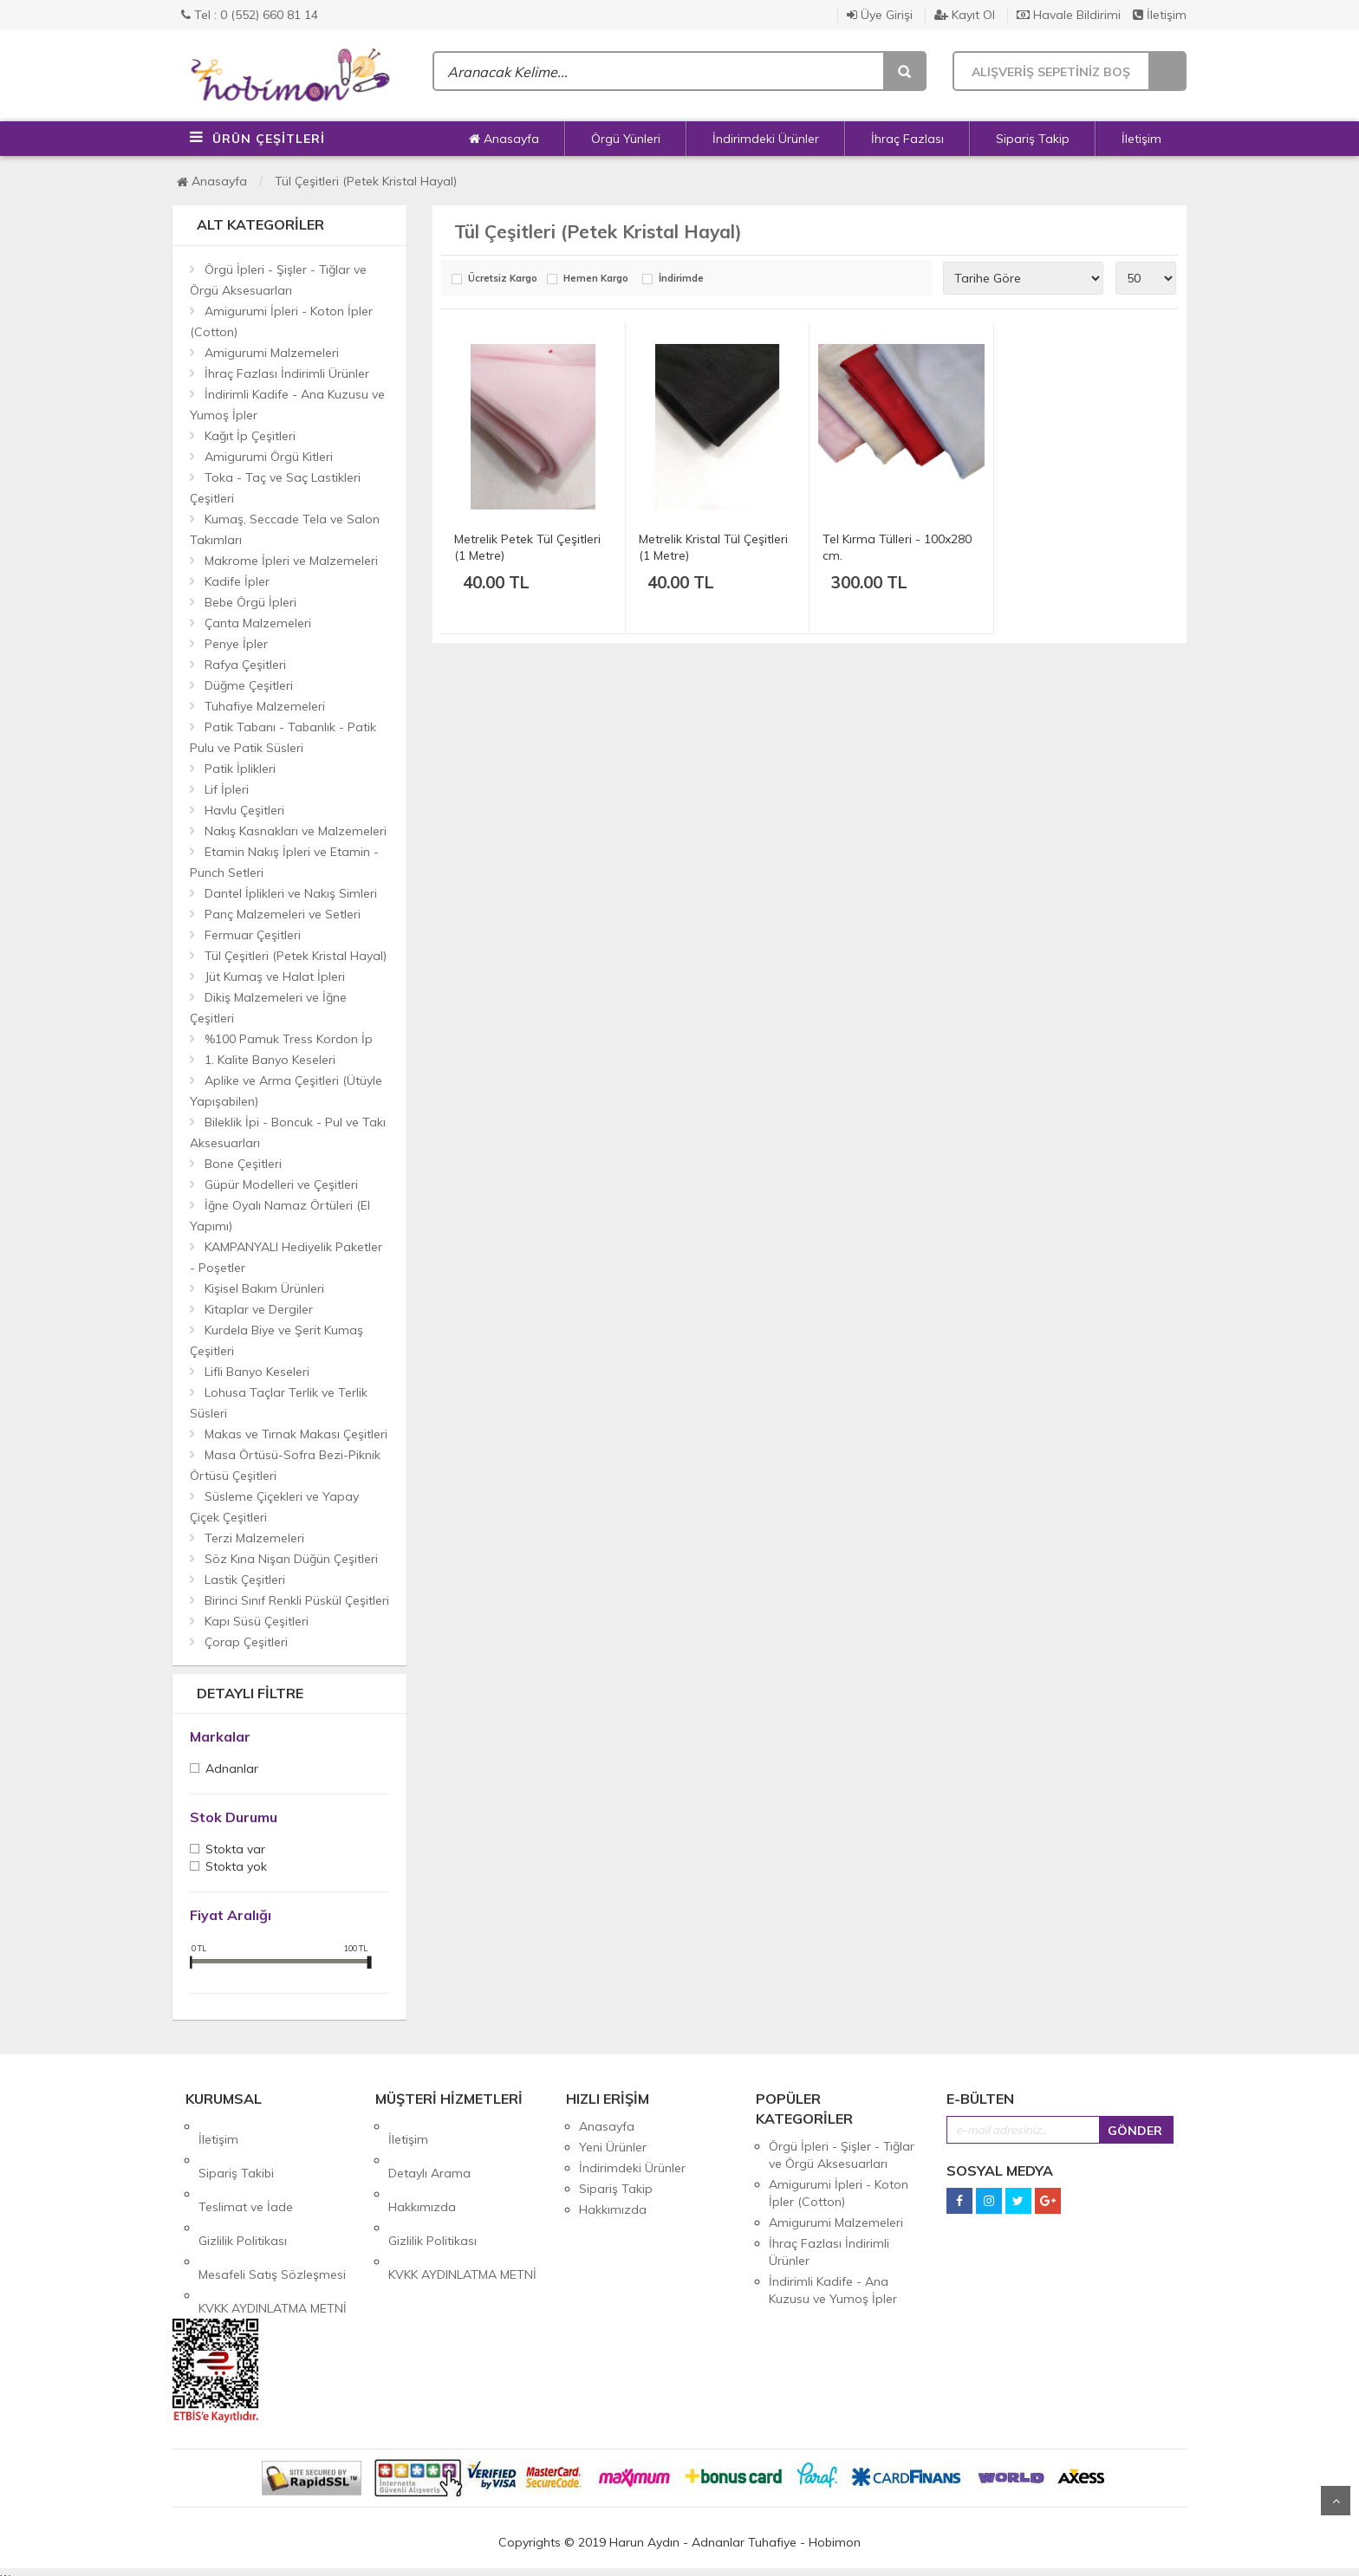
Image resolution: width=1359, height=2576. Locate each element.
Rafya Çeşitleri (245, 664)
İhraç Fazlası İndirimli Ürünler (287, 373)
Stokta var (235, 1850)
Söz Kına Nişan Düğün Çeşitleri (291, 1559)
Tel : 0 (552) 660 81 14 (249, 15)
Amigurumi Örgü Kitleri (269, 456)
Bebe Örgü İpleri (250, 602)
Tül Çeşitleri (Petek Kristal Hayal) (366, 181)
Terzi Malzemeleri (254, 1538)
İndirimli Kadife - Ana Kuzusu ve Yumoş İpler (287, 404)
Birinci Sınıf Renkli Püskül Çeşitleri (297, 1600)
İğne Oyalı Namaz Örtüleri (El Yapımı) (280, 1215)
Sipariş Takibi (236, 2147)
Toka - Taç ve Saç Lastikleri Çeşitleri (275, 488)
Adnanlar (231, 1769)
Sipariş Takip (1033, 138)
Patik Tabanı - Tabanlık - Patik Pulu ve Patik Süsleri (283, 737)
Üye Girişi (880, 15)
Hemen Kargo (595, 279)
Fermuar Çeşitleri (253, 935)
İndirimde (681, 279)
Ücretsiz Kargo (502, 279)
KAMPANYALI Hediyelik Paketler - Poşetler (286, 1257)
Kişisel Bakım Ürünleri (264, 1288)
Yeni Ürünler (613, 2147)
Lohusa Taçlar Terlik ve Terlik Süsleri (278, 1403)
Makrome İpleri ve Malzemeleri (291, 560)
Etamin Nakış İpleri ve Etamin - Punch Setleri (284, 862)
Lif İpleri (227, 789)
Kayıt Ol (964, 15)
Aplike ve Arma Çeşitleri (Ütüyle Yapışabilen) (286, 1091)
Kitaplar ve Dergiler (259, 1309)
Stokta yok (236, 1867)
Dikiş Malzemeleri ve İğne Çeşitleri (268, 1008)
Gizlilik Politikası (242, 2188)
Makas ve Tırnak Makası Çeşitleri (296, 1434)
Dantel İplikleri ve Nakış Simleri (291, 893)
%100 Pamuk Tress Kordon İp (289, 1039)
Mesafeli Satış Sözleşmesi (272, 2209)
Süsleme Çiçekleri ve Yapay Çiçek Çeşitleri (274, 1507)
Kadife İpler (237, 581)
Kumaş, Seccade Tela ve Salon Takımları (285, 529)
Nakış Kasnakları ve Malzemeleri (296, 831)
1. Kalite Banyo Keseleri (270, 1059)
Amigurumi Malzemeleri (272, 352)
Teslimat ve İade (245, 2168)
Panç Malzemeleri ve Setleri (283, 914)
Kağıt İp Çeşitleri (250, 436)
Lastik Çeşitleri (245, 1579)
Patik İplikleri (240, 768)
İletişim (1160, 15)
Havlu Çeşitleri (244, 810)
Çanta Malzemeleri (258, 623)
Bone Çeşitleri (243, 1163)
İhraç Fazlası (907, 138)
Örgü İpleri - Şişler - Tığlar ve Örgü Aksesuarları (278, 280)
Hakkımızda (422, 2168)
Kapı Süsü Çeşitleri (257, 1621)
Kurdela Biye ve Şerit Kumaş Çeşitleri (276, 1340)
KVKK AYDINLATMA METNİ (272, 2230)
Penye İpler (236, 644)
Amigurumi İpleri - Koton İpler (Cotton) (281, 321)
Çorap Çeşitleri (246, 1642)
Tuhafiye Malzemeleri (265, 706)
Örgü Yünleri (625, 138)
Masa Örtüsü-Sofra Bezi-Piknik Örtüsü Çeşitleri (285, 1465)
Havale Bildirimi (1069, 15)
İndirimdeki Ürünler (765, 138)
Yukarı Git (1335, 2500)
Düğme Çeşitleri (249, 685)
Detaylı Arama (429, 2147)
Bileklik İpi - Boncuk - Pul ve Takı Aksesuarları (288, 1132)
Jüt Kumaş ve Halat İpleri (275, 976)
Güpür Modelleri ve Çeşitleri (281, 1184)
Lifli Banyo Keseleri (257, 1371)
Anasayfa (504, 138)
